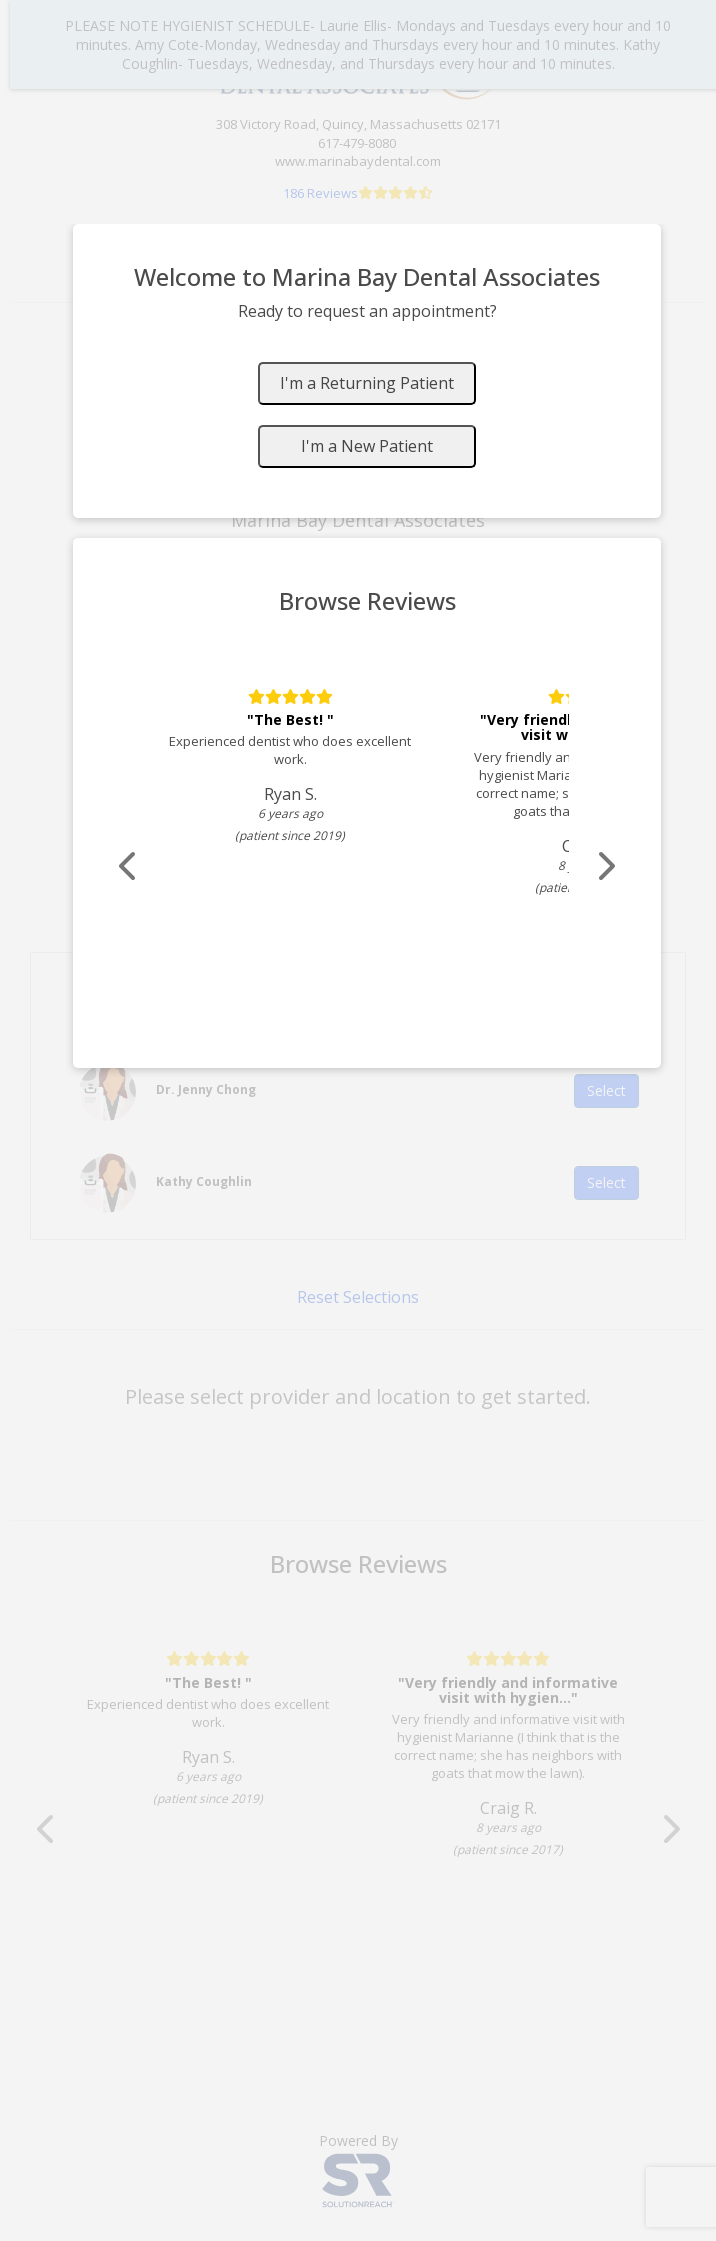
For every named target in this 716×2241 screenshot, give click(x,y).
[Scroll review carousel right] (605, 866)
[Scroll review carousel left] (129, 866)
